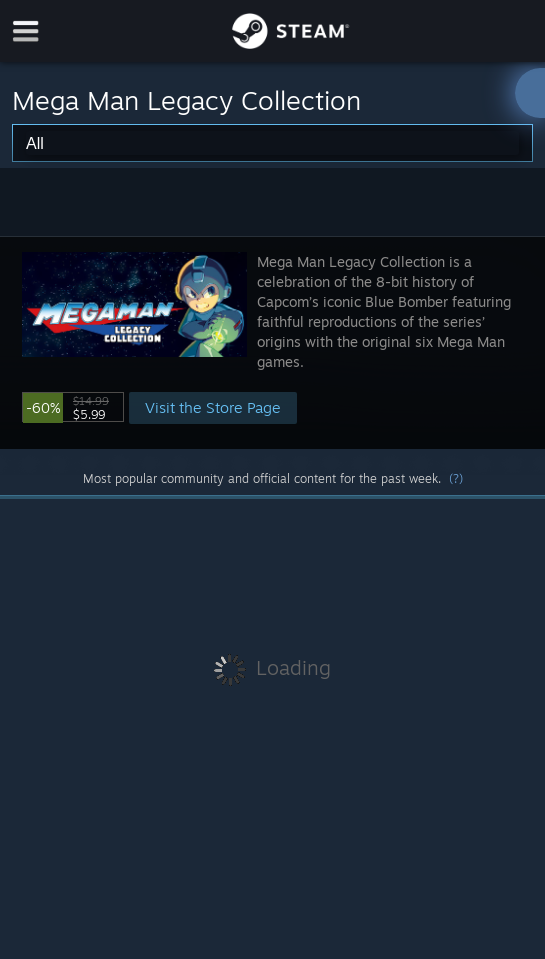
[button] (272, 342)
